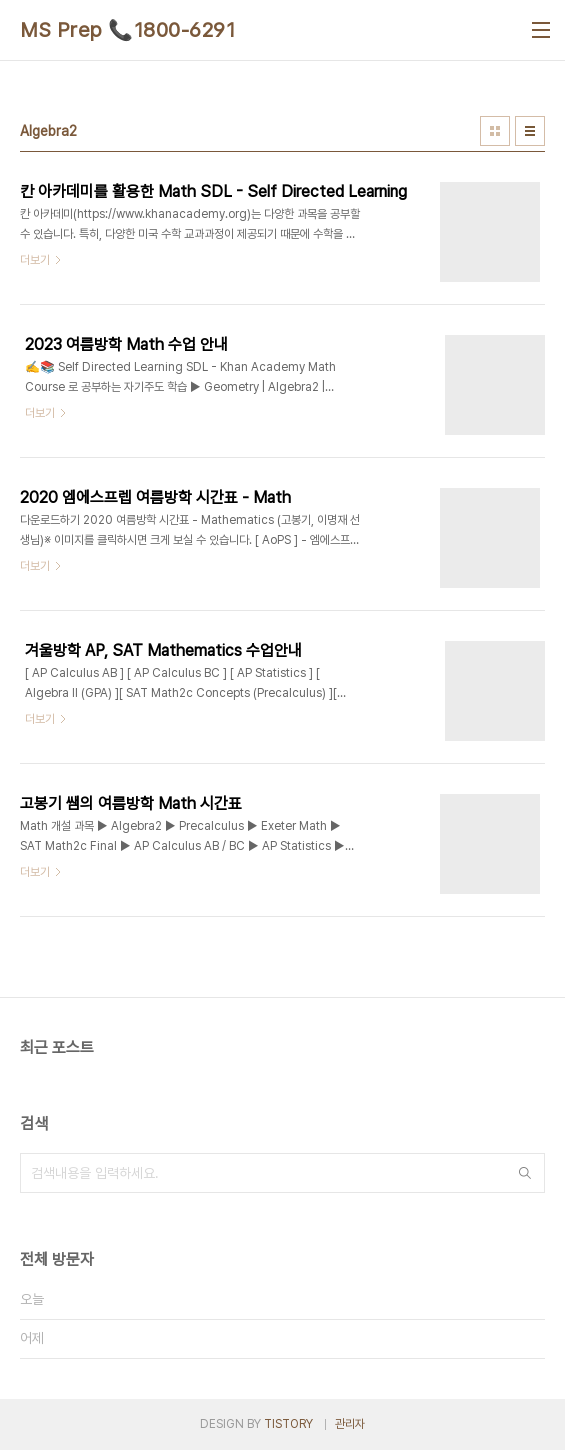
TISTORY (288, 1424)
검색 (525, 1173)
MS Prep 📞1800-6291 (127, 30)
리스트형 (530, 131)
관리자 (350, 1424)
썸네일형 (495, 131)
